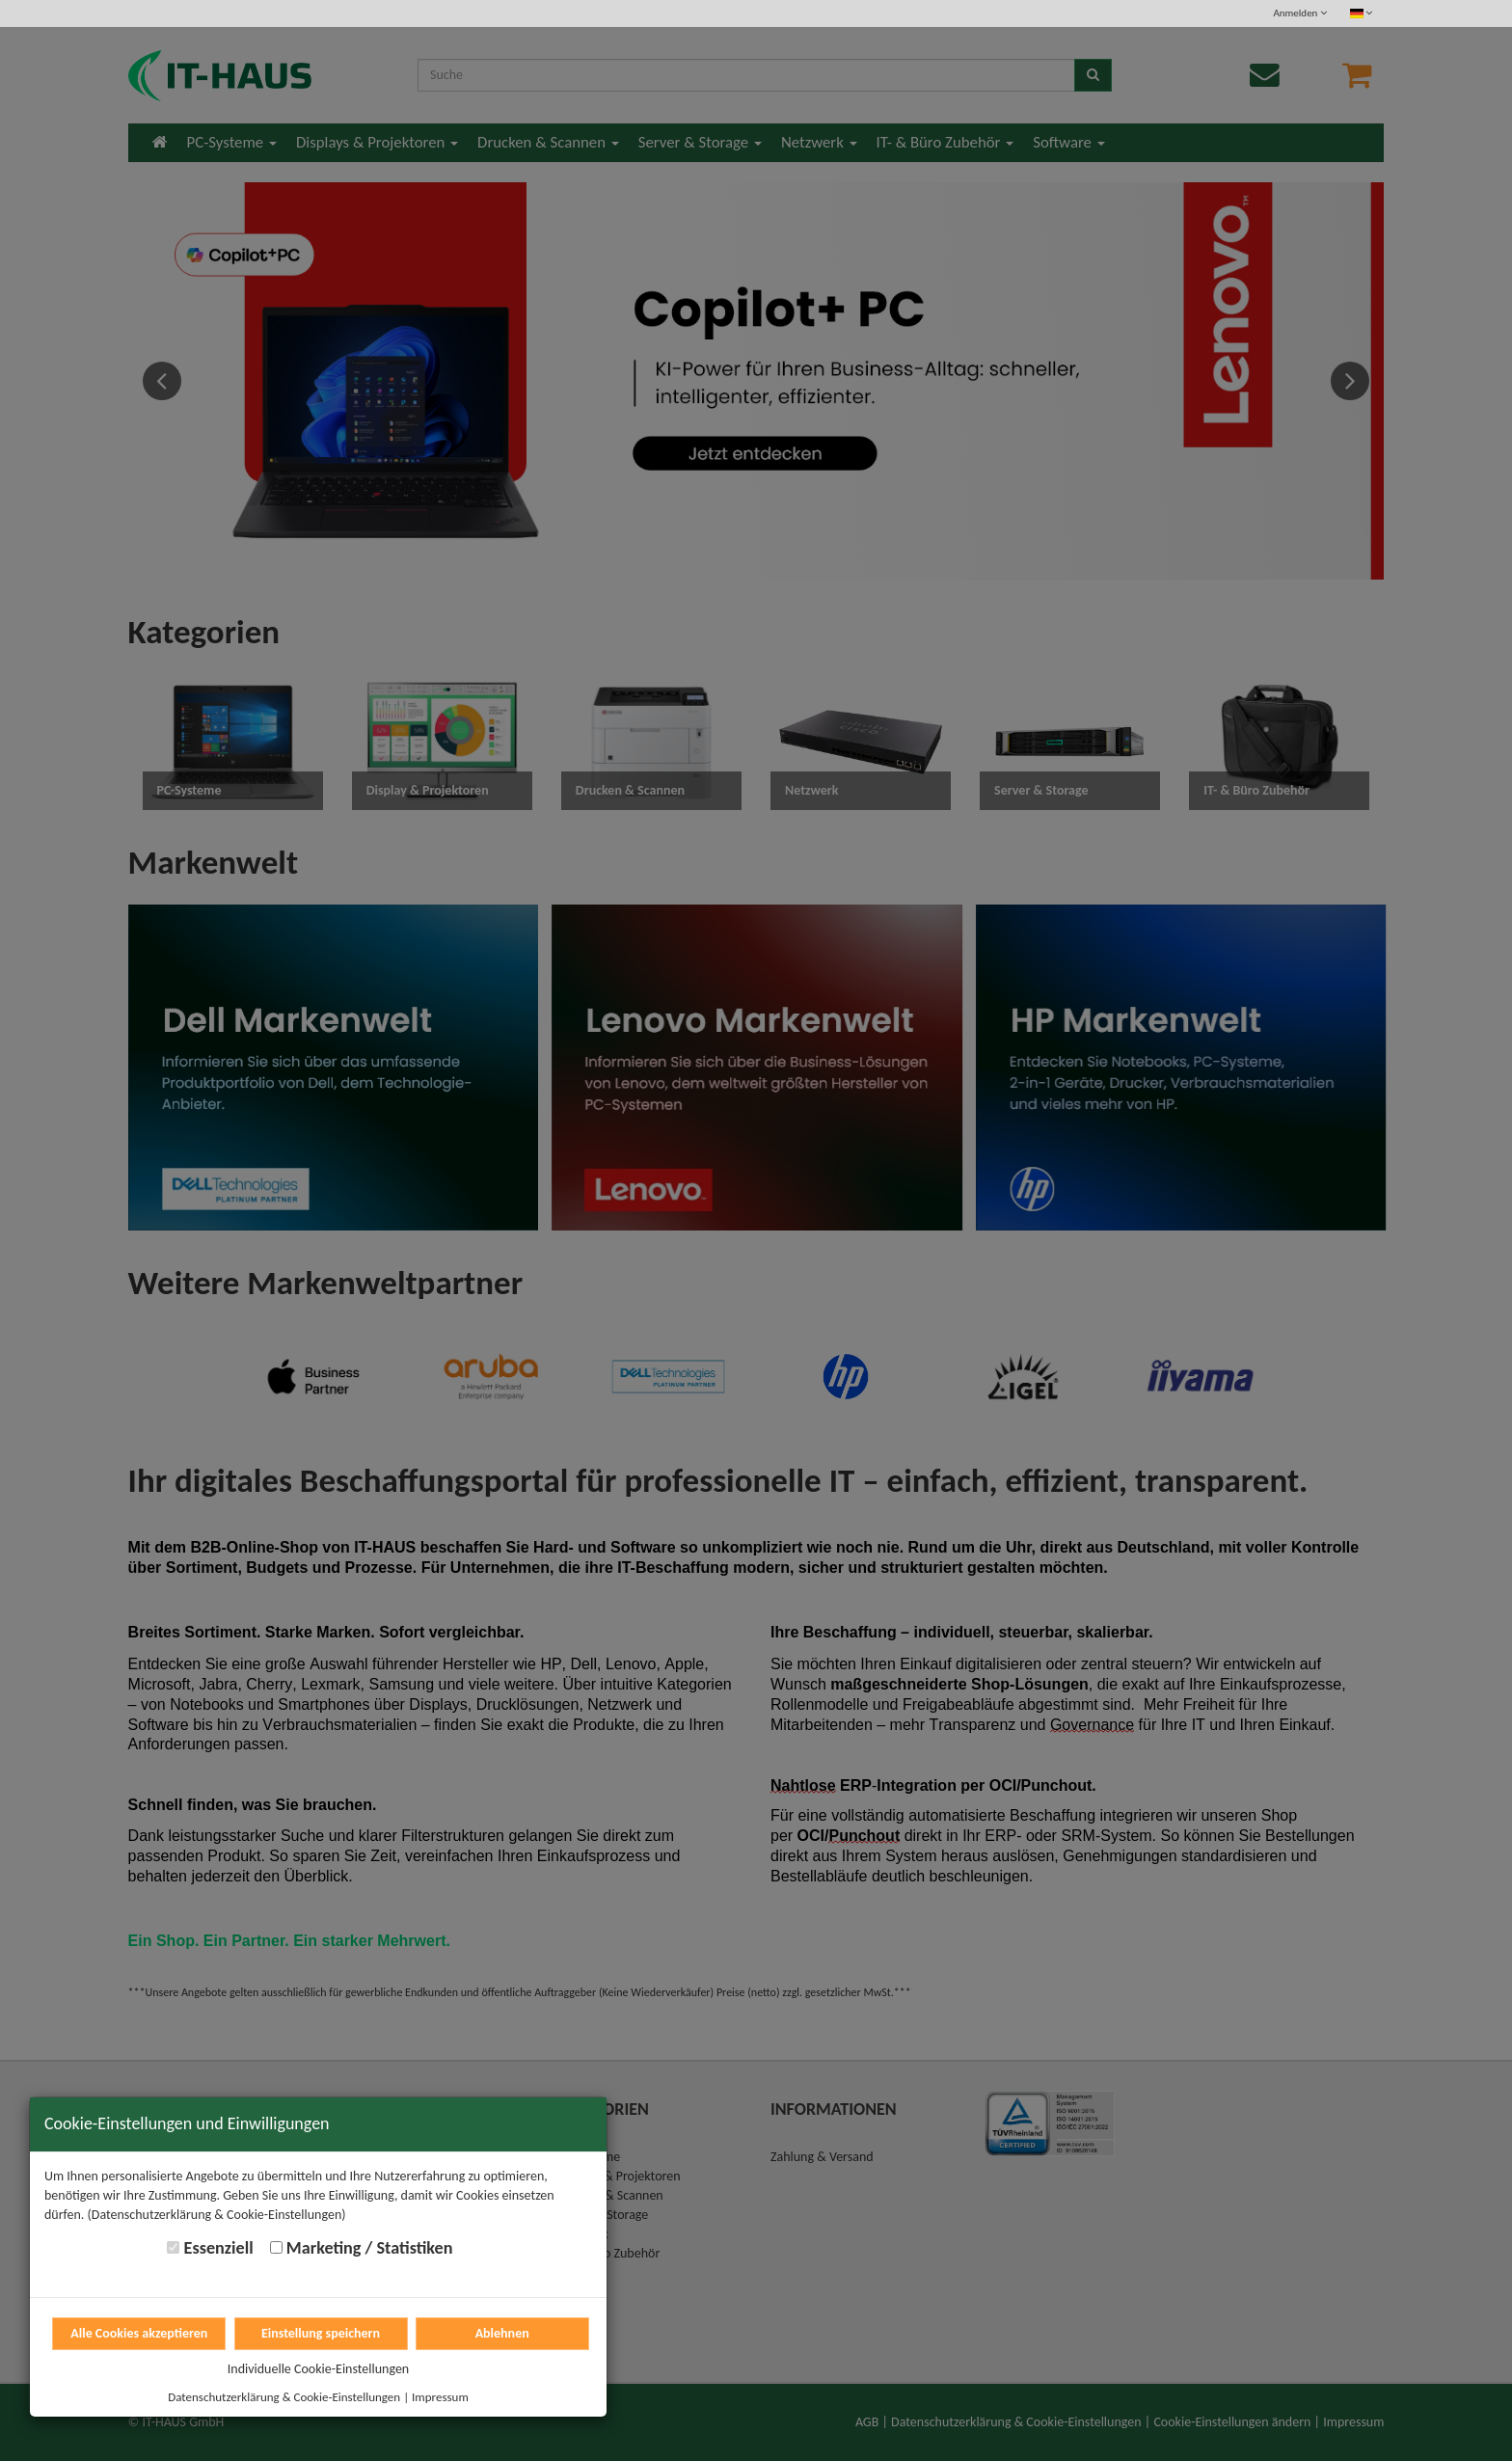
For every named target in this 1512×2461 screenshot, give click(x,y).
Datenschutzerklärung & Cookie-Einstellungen (284, 2397)
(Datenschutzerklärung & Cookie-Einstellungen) (217, 2214)
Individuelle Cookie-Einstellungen (318, 2369)
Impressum (440, 2397)
